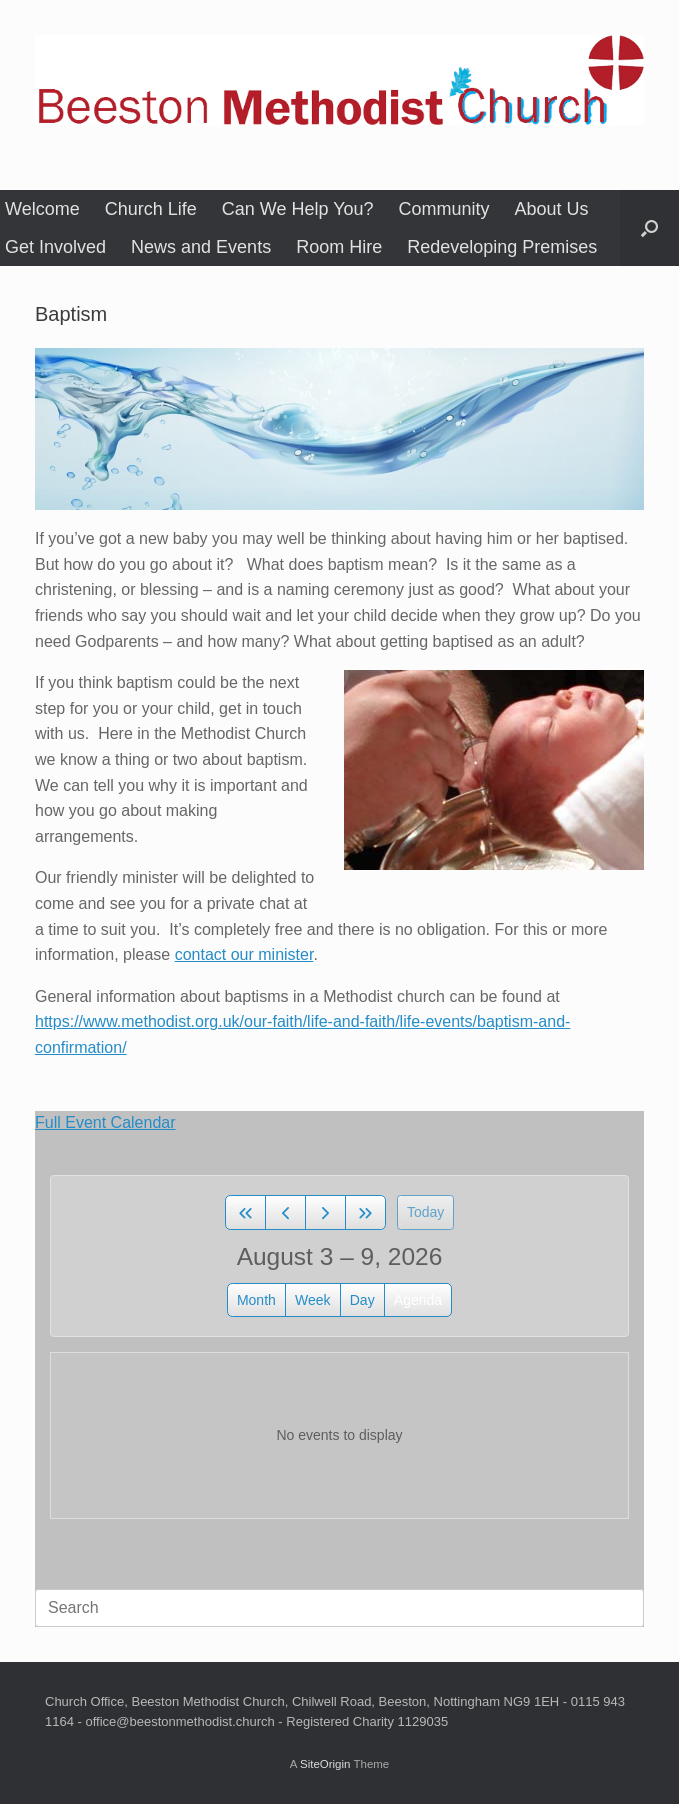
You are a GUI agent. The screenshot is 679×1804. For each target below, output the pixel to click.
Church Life (151, 209)
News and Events (201, 247)
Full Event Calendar (105, 1122)
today (425, 1212)
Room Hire (339, 247)
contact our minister (244, 954)
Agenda (418, 1300)
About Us (552, 209)
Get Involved (55, 247)
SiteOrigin (325, 1764)
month (256, 1300)
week (313, 1300)
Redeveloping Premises (502, 247)
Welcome (42, 209)
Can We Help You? (298, 209)
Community (444, 209)
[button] (649, 228)
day (362, 1300)
